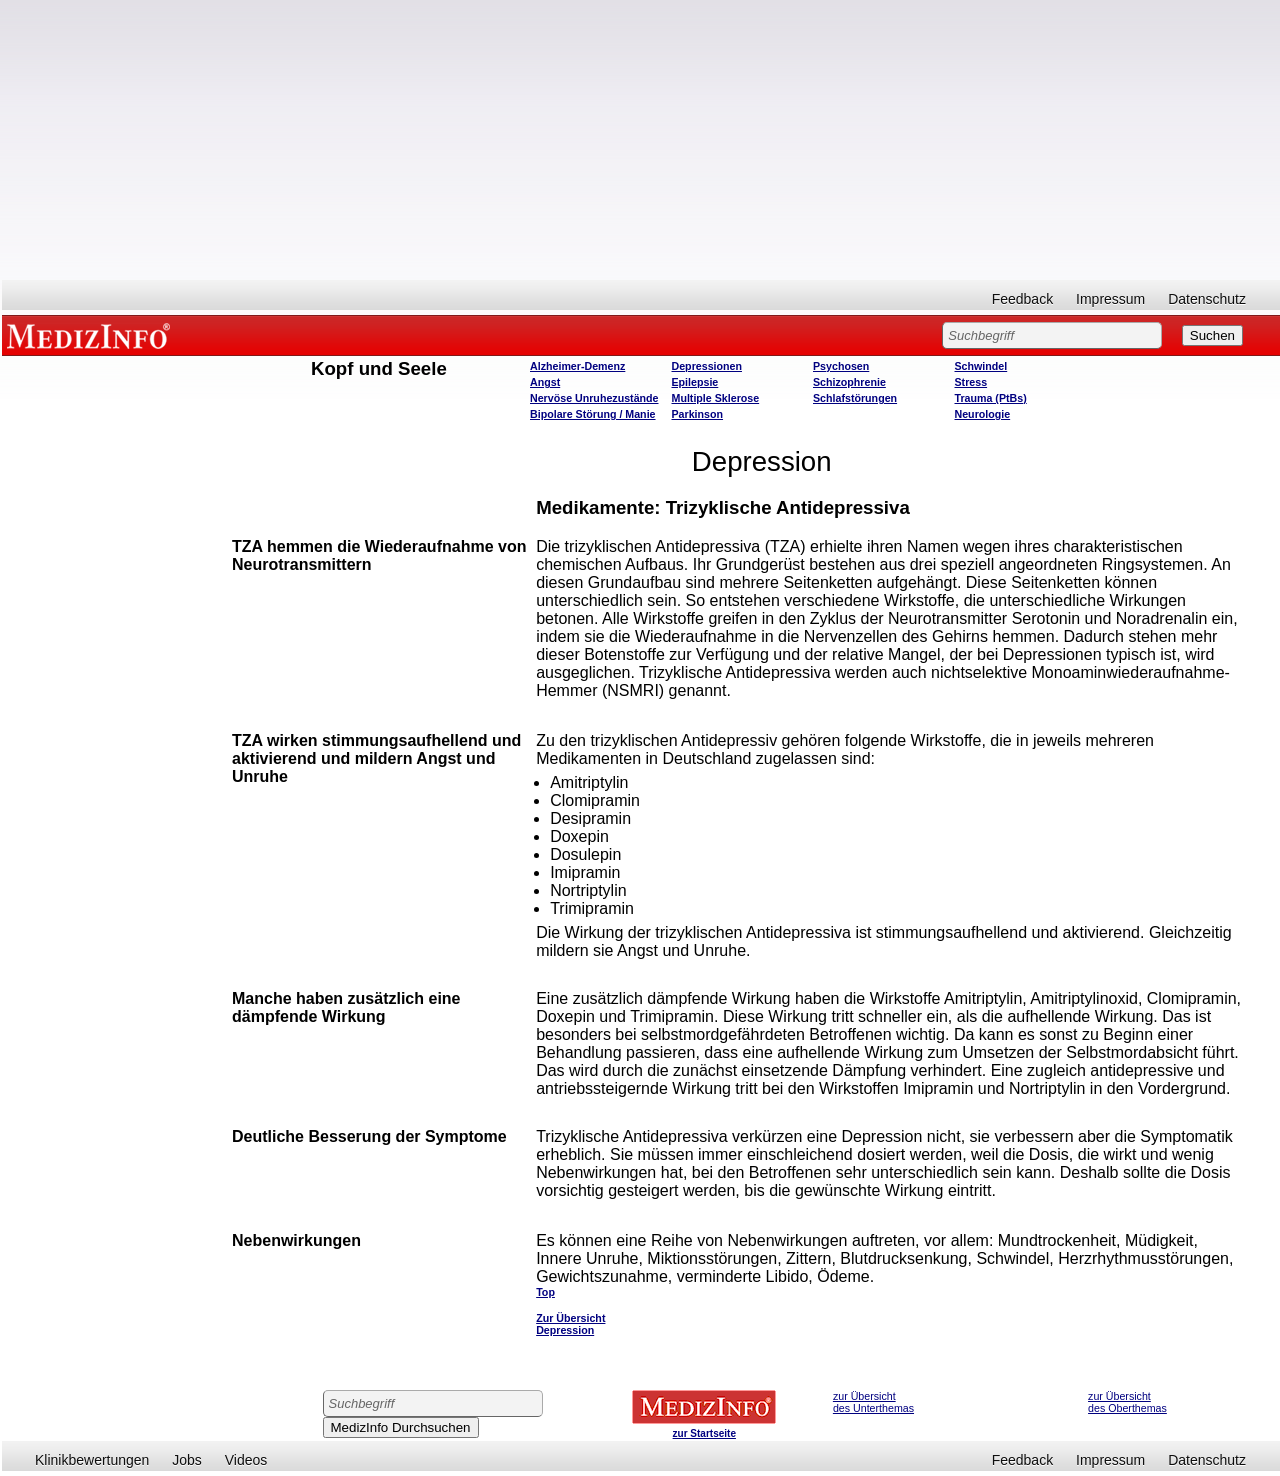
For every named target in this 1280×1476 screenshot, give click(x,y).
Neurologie (983, 414)
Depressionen (707, 366)
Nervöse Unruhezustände (594, 398)
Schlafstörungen (855, 398)
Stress (971, 382)
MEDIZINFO (92, 335)
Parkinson (698, 414)
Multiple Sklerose (716, 398)
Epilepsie (695, 382)
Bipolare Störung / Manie (593, 414)
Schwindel (981, 366)
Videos (246, 1460)
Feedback (1022, 299)
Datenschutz (1207, 299)
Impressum (1110, 299)
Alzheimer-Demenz (577, 366)
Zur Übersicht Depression (570, 1324)
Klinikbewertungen (92, 1460)
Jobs (187, 1460)
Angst (545, 382)
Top (545, 1292)
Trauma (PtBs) (991, 398)
